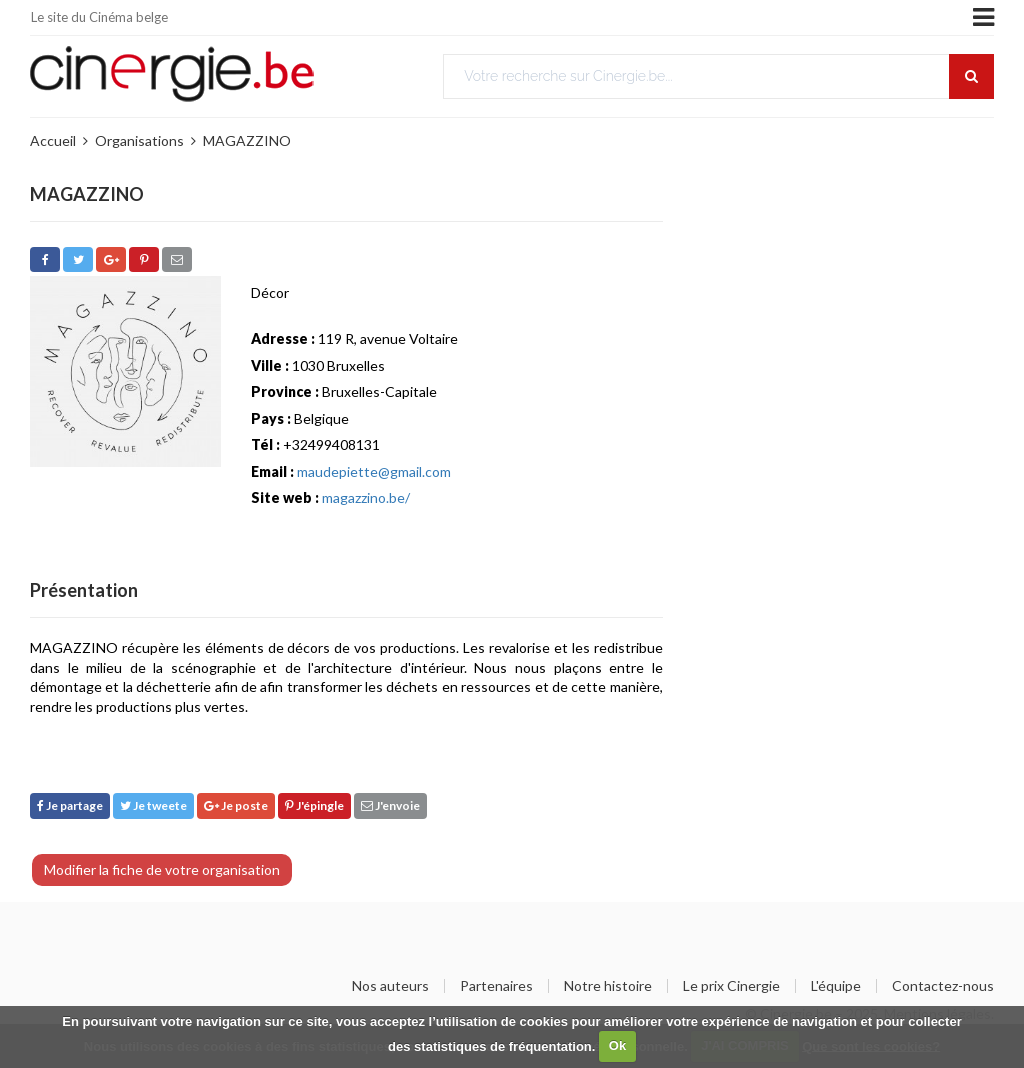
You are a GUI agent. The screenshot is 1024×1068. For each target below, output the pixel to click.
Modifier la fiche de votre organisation (162, 869)
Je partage (70, 805)
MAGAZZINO (247, 140)
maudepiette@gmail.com (374, 471)
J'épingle (314, 805)
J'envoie (390, 805)
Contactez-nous (943, 986)
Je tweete (153, 805)
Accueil (53, 140)
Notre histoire (608, 986)
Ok (617, 1045)
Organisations (139, 140)
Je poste (236, 805)
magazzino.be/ (366, 497)
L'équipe (836, 986)
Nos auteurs (390, 986)
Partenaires (496, 986)
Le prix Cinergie (731, 986)
